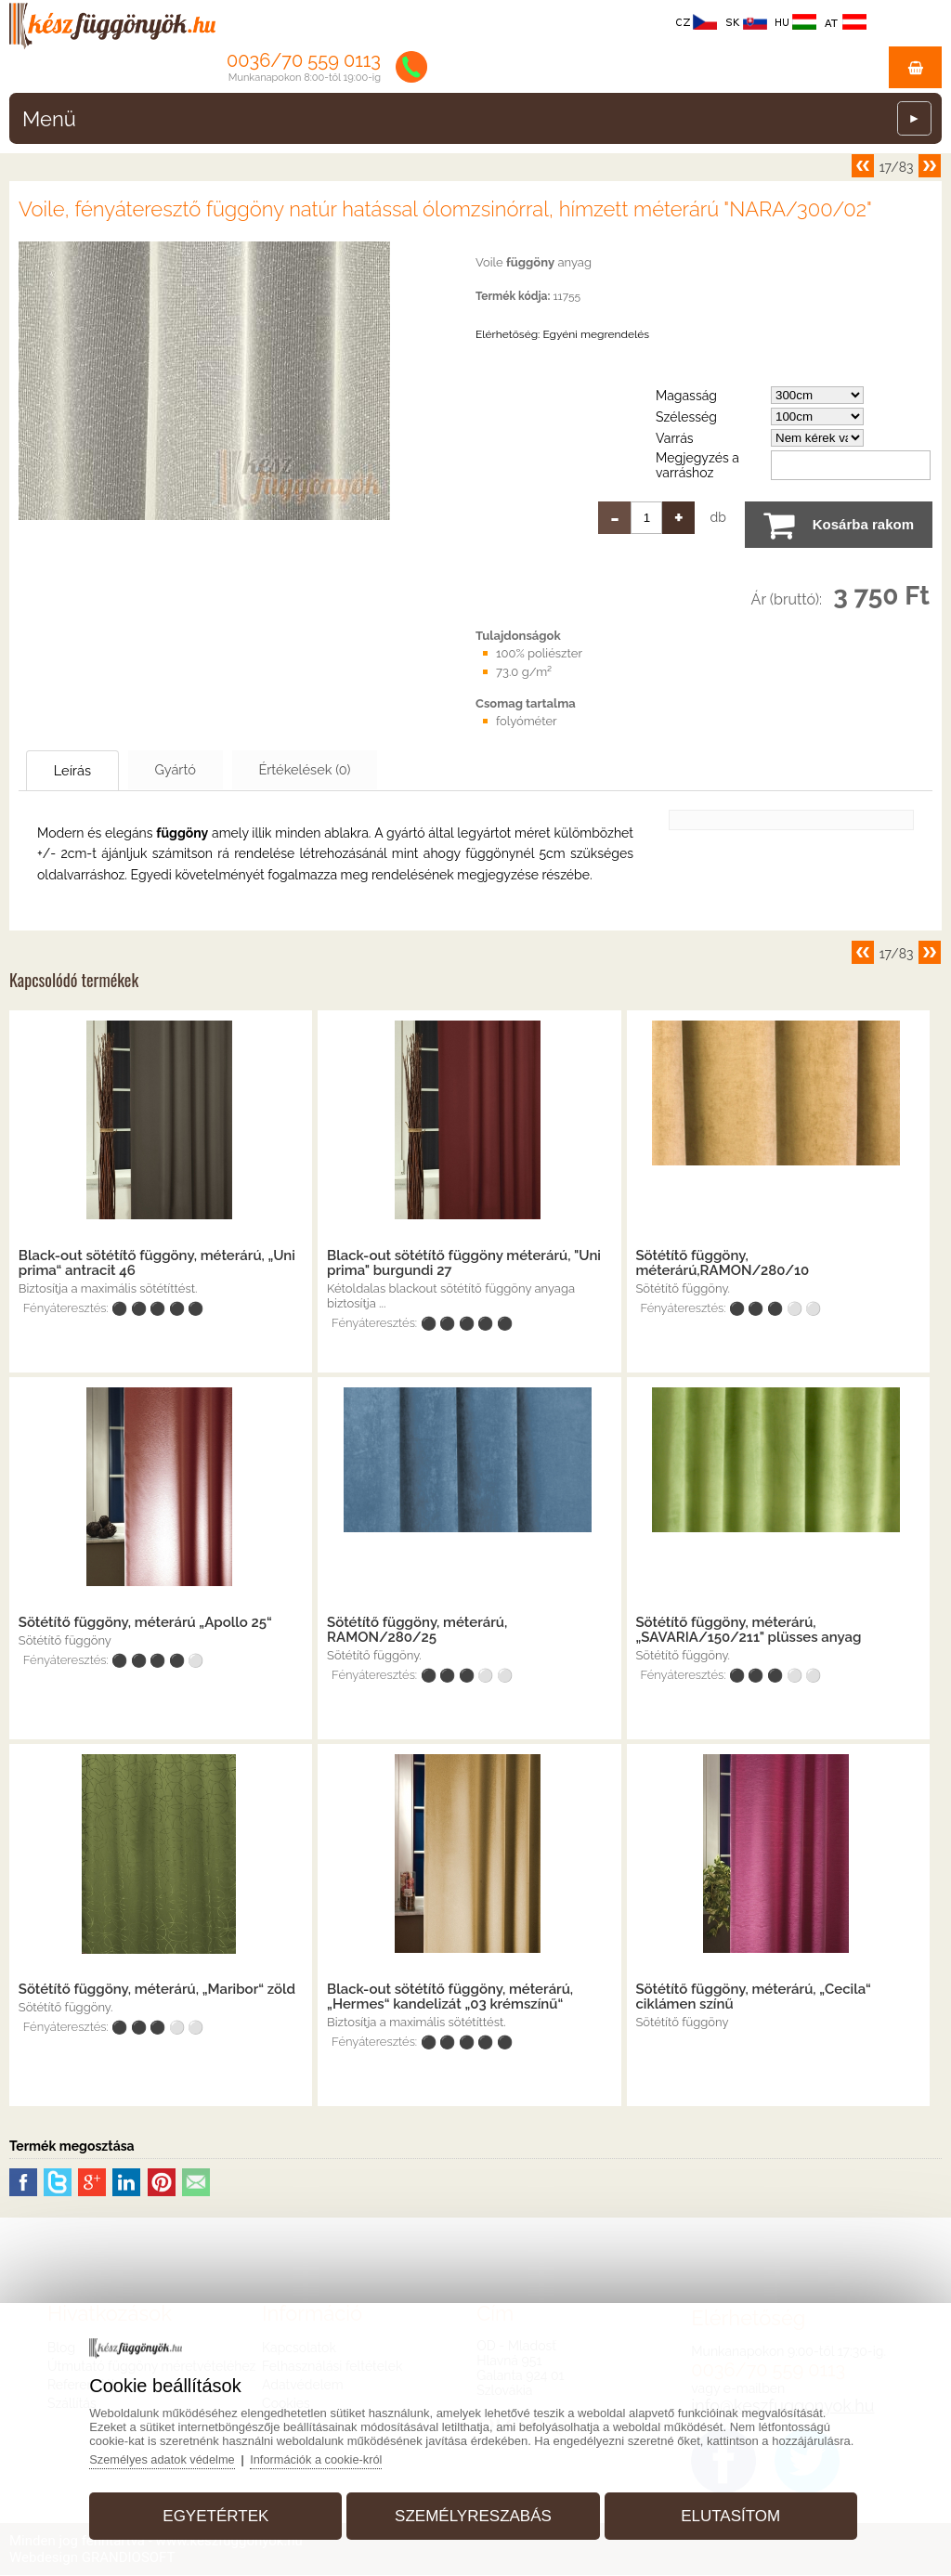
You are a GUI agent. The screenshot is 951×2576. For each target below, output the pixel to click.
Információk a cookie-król (325, 2458)
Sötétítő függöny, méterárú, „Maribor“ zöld (157, 1990)
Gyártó (196, 769)
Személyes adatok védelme (168, 2458)
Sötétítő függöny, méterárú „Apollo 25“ (145, 1623)
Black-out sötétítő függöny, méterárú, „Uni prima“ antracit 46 (157, 1264)
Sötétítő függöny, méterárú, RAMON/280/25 (417, 1631)
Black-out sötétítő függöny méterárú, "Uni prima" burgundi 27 (464, 1264)
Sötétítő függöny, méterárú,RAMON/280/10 (722, 1264)
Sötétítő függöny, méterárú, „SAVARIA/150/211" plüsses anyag (748, 1631)
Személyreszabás (473, 2514)
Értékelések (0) (339, 769)
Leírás (80, 770)
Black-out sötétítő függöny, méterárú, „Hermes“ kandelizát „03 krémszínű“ (450, 1997)
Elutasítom (726, 2514)
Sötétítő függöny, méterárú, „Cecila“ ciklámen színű (752, 1997)
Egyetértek (219, 2514)
